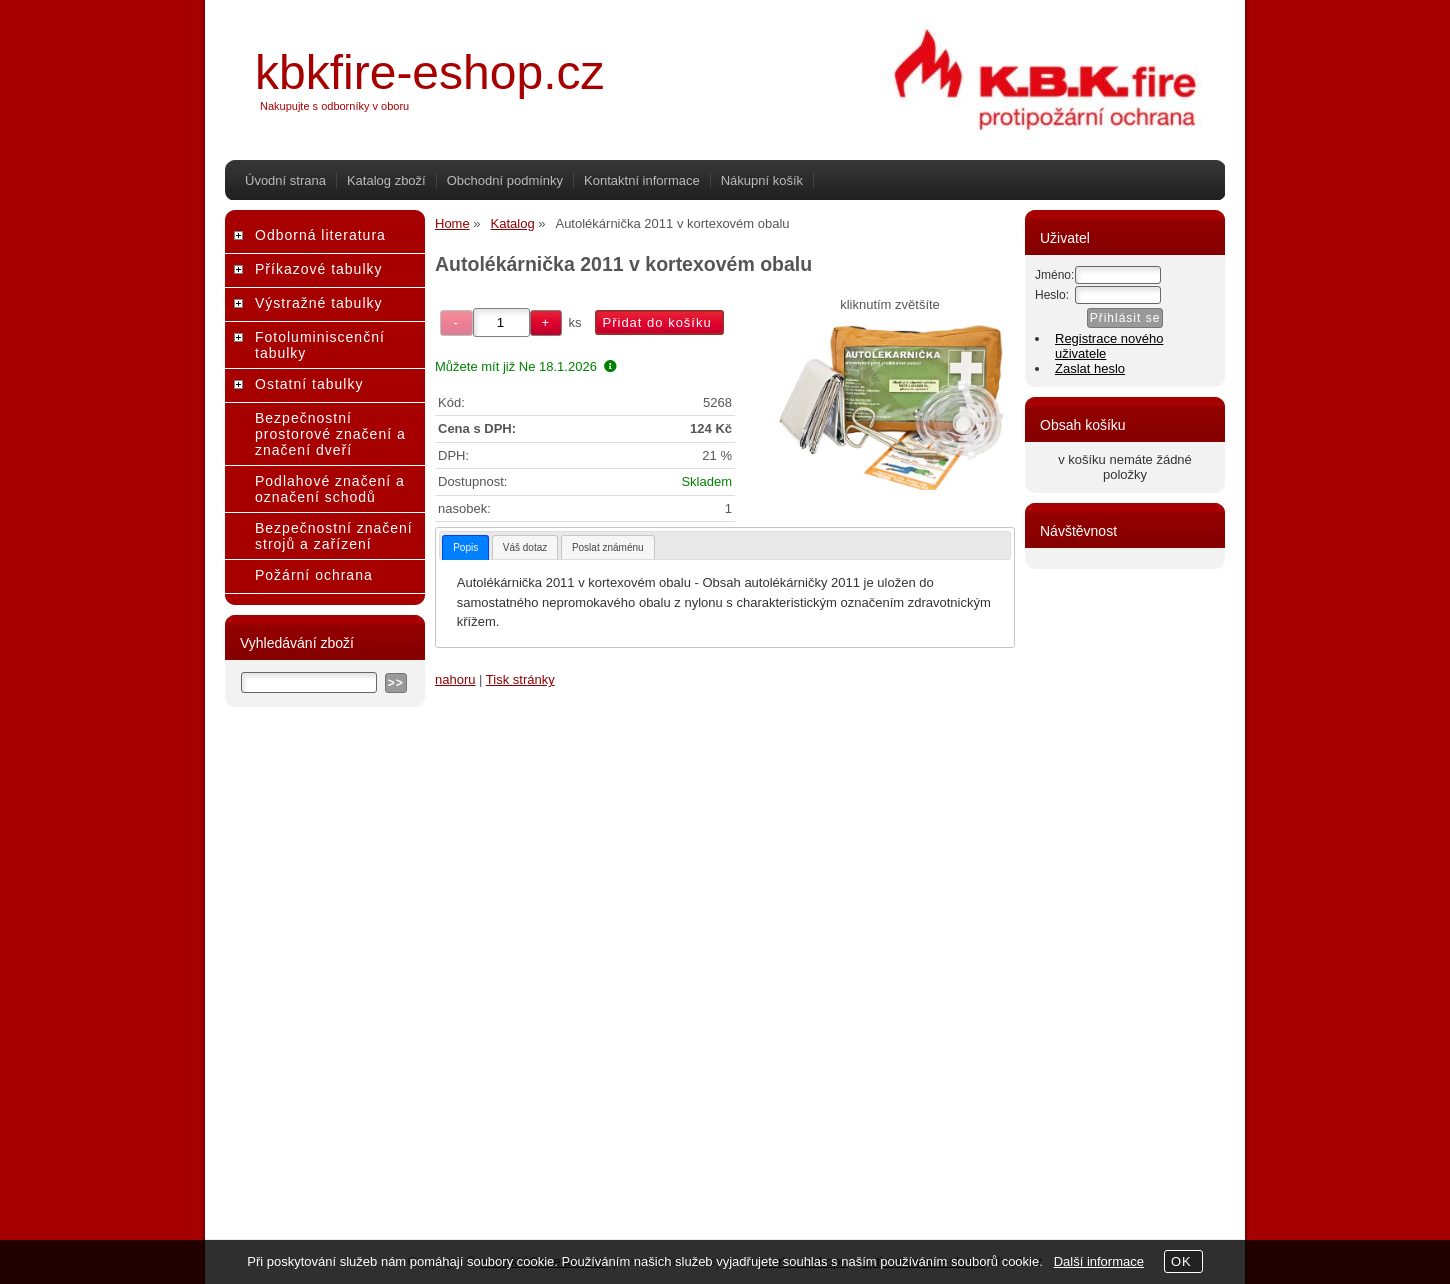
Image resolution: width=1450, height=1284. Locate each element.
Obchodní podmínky (505, 180)
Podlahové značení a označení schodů (330, 489)
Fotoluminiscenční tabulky (320, 345)
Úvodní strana (285, 180)
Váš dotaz (525, 547)
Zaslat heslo (1090, 368)
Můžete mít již (526, 366)
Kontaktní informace (642, 180)
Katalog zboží (386, 180)
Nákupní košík (762, 180)
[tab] (465, 547)
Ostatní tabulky (309, 384)
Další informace (1099, 1261)
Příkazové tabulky (319, 269)
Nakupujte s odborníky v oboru (334, 106)
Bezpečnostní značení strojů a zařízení (334, 536)
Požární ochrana (314, 575)
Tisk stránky (520, 679)
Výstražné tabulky (319, 303)
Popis (465, 547)
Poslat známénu (608, 547)
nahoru (455, 679)
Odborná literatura (320, 235)
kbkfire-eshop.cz (429, 72)
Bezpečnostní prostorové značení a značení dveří (330, 434)
